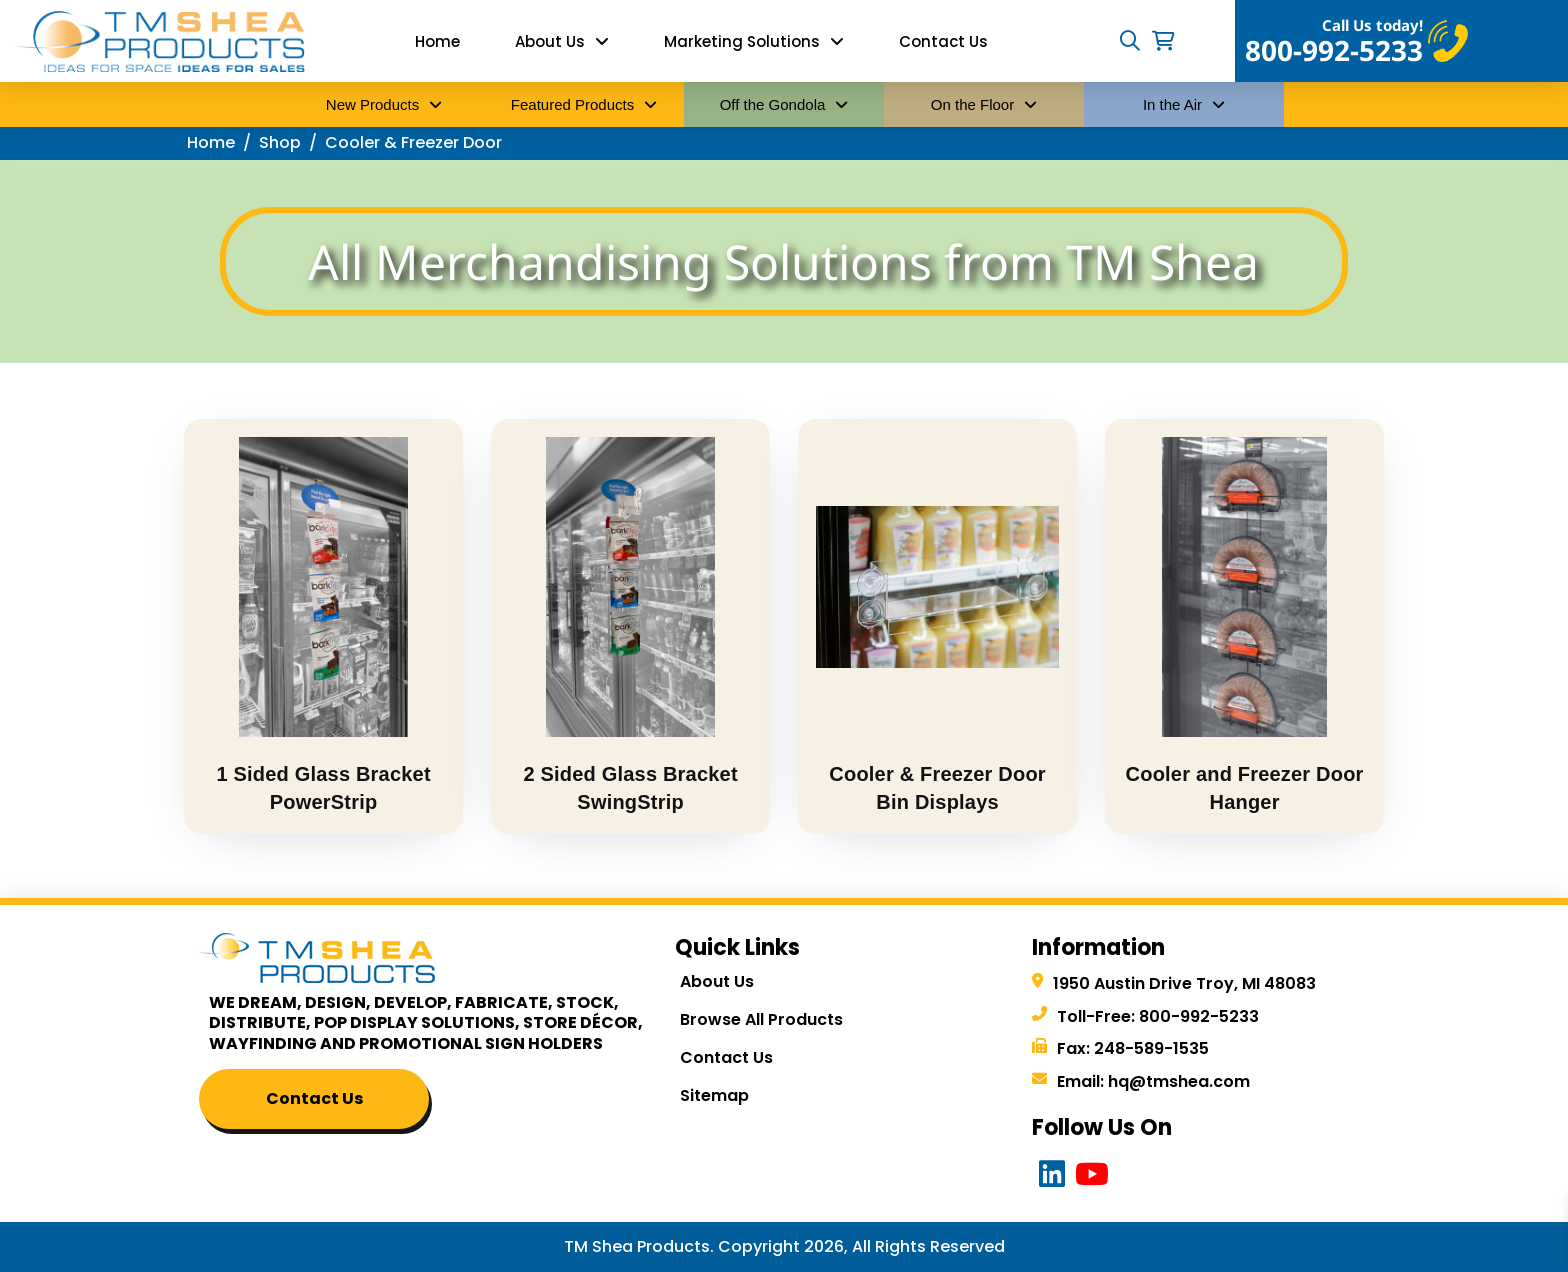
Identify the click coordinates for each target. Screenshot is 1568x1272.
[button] (1130, 41)
